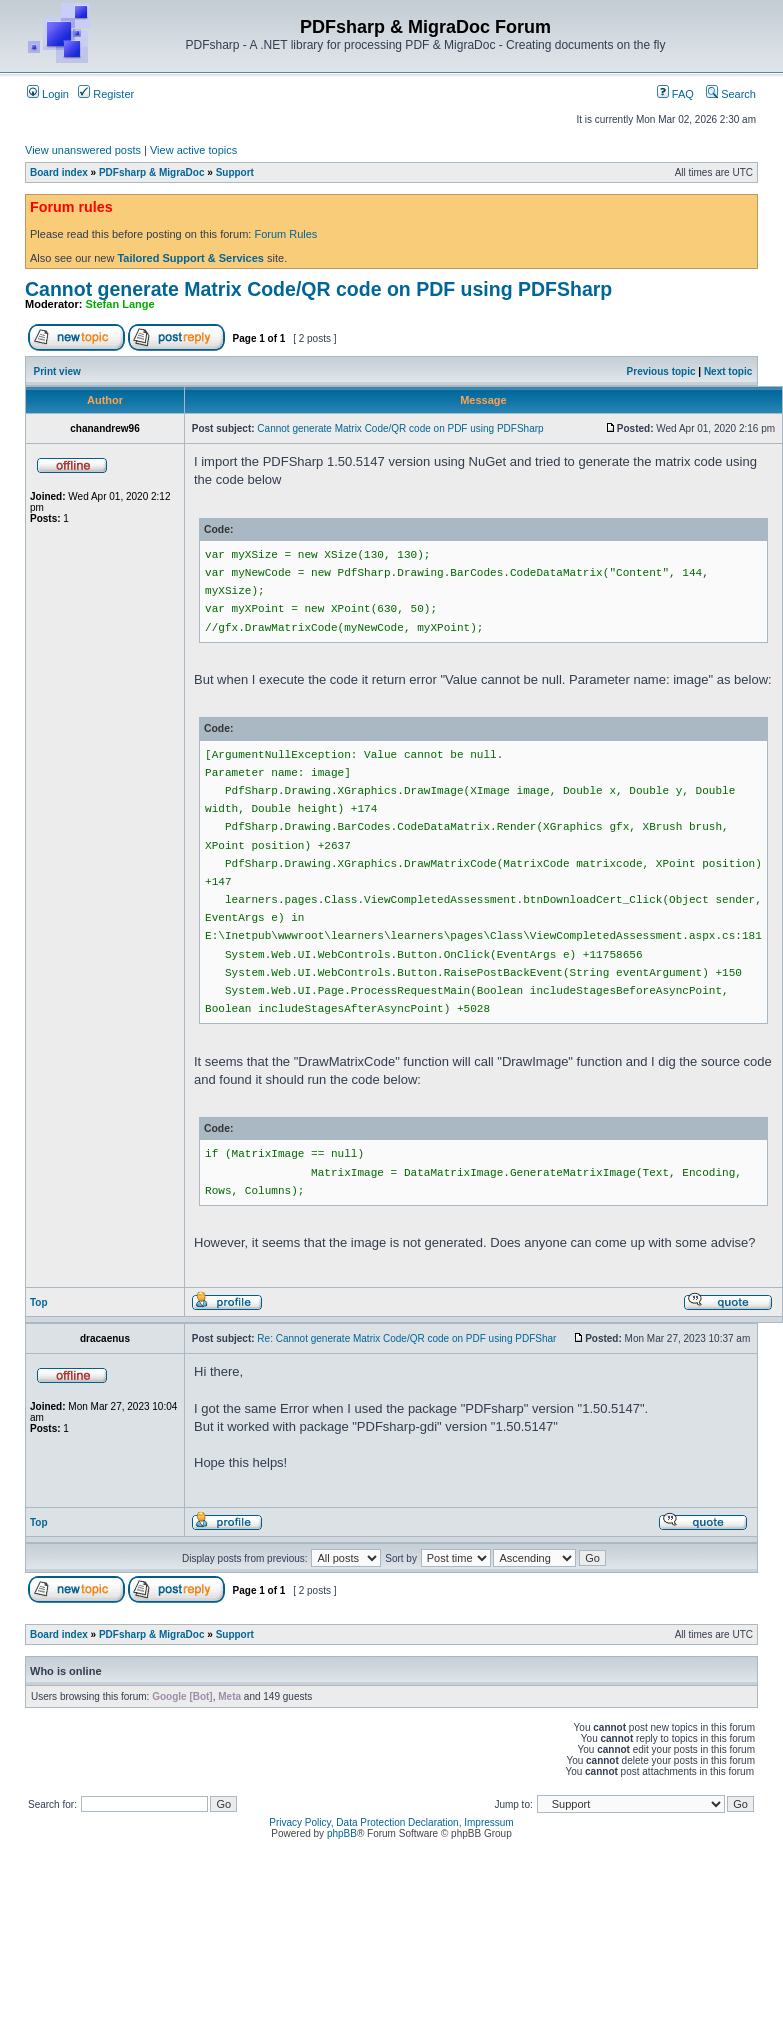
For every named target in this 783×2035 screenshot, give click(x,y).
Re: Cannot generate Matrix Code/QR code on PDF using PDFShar (406, 1338)
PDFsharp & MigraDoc (152, 172)
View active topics (193, 150)
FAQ (675, 94)
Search (731, 94)
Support (235, 172)
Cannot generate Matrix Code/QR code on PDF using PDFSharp (318, 289)
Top (39, 1302)
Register (106, 94)
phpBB (342, 1833)
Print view (57, 371)
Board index (59, 172)
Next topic (728, 371)
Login (48, 94)
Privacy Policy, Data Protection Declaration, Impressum (391, 1822)
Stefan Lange (120, 304)
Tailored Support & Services (190, 258)
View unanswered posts (83, 150)
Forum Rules (285, 234)
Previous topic (661, 371)
